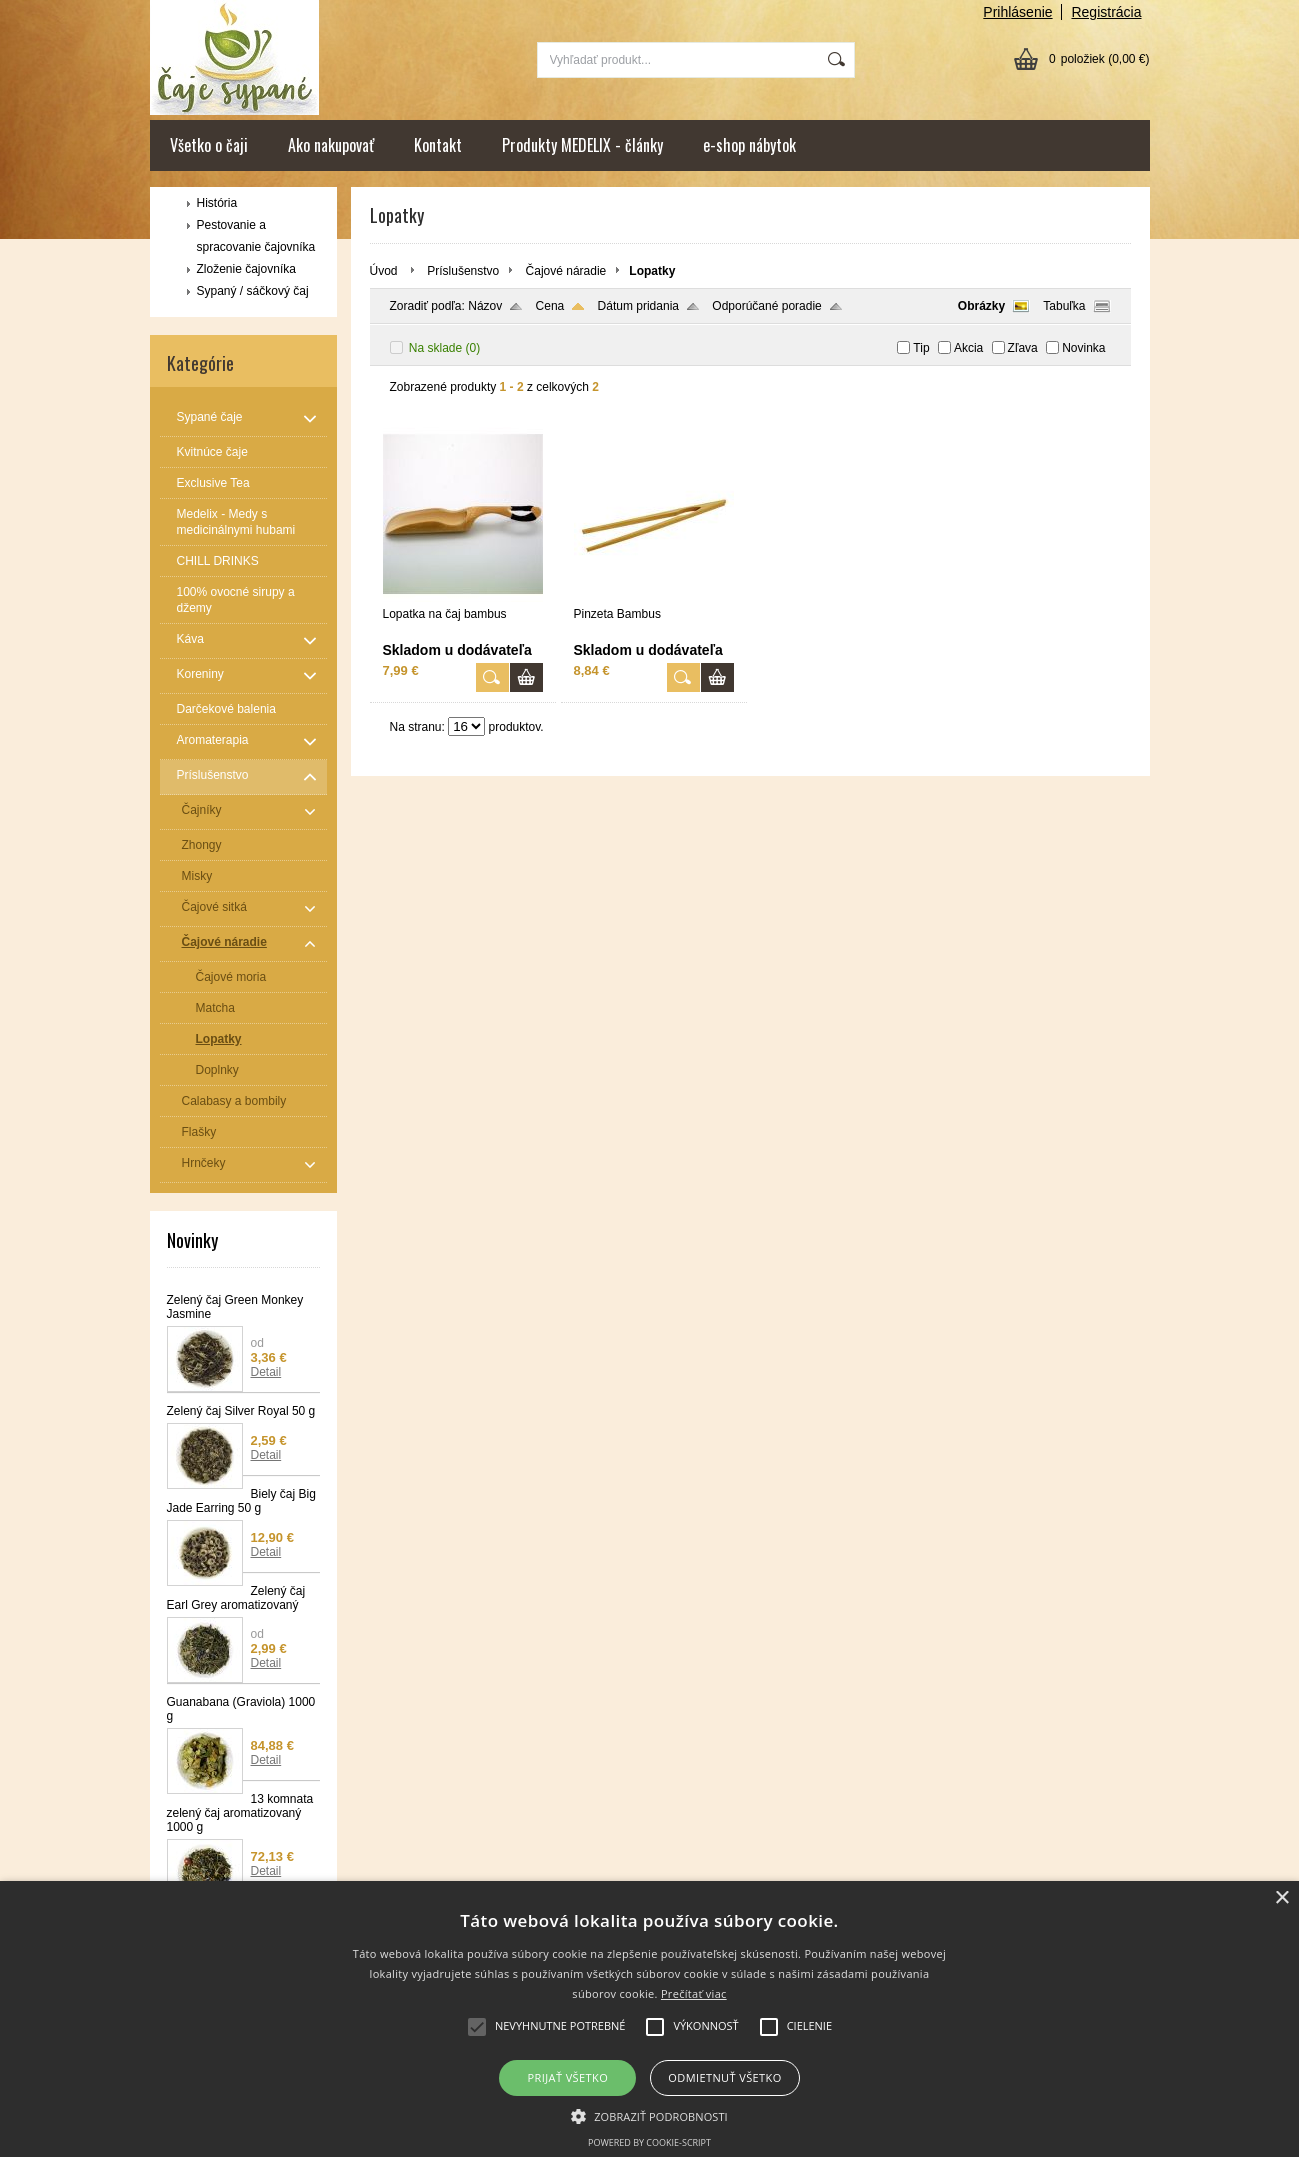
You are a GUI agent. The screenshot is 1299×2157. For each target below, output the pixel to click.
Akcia (968, 348)
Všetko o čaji (209, 145)
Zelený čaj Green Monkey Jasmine (235, 1307)
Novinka (1083, 348)
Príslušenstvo (463, 271)
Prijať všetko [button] (568, 2077)
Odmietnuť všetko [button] (724, 2077)
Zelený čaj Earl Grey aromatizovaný (236, 1598)
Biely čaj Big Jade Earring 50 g (241, 1501)
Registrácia (1106, 12)
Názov (485, 306)
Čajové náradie (566, 271)
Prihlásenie (1017, 12)
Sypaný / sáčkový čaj (253, 291)
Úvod (384, 271)
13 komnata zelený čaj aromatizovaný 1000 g (240, 1813)
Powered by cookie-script (649, 2142)
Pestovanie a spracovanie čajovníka (256, 236)
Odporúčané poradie (766, 306)
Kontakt (438, 145)
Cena (550, 306)
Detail (266, 1372)
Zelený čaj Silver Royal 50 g (241, 1411)
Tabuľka (1064, 306)
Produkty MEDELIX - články (582, 145)
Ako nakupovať (331, 145)
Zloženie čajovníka (246, 269)
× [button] (1281, 1898)
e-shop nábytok (749, 145)
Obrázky (981, 306)
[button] (649, 2115)
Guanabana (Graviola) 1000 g (241, 1709)
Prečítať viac (694, 1993)
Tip (921, 348)
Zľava (1023, 348)
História (217, 203)
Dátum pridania (638, 306)
